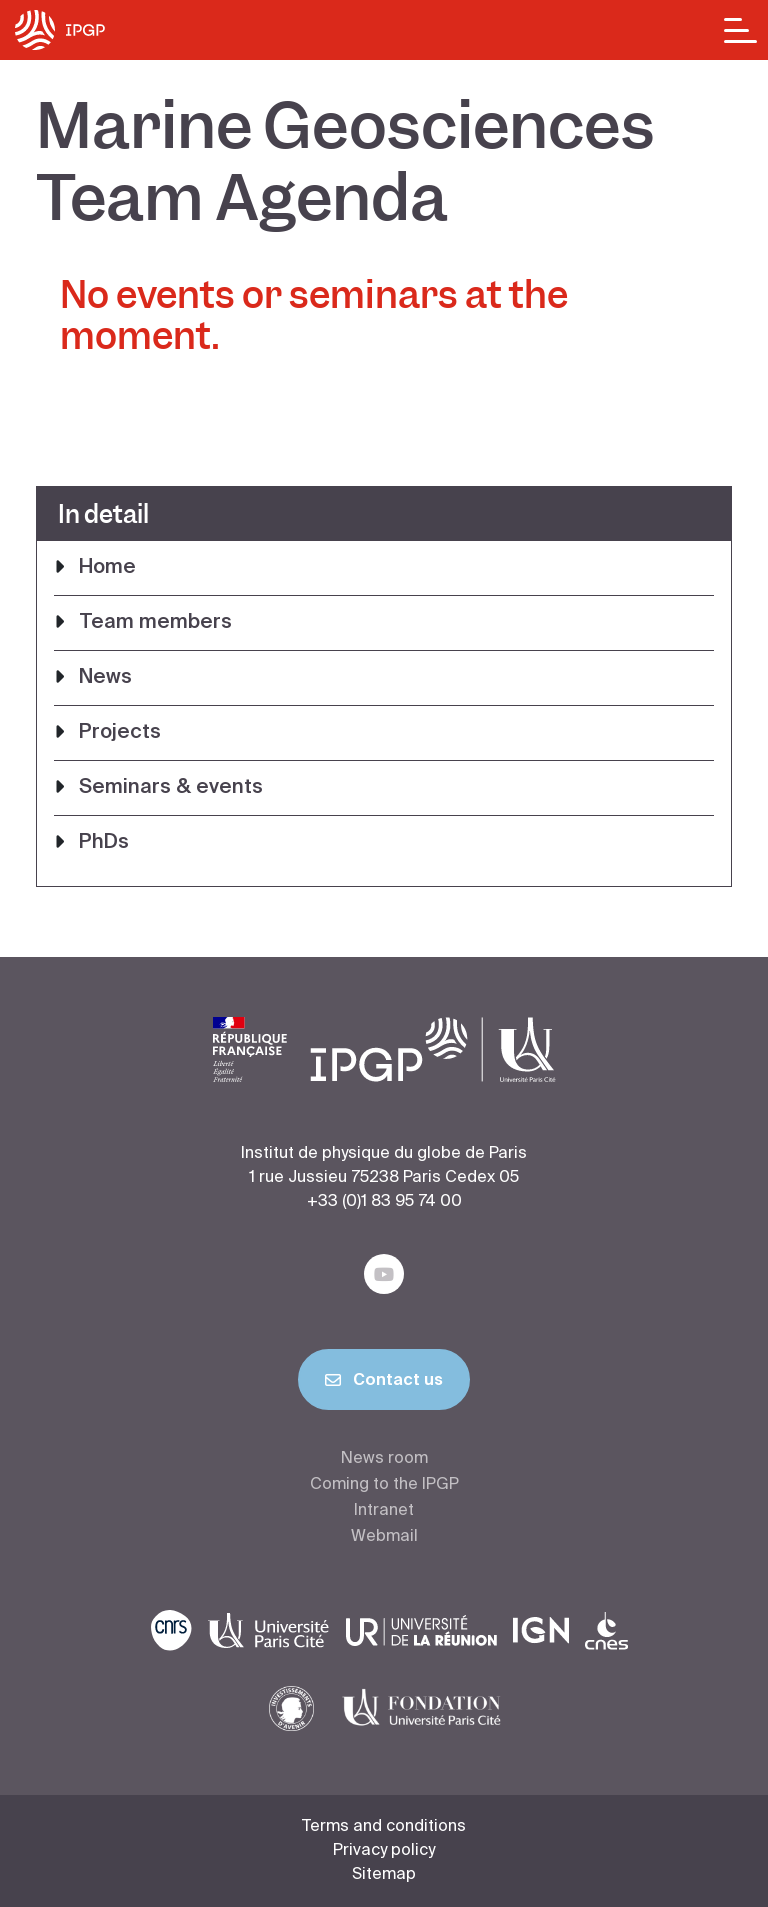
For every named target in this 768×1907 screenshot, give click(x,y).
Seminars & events (171, 788)
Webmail (384, 1537)
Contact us (384, 1384)
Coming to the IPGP (384, 1485)
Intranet (384, 1511)
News (105, 678)
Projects (120, 733)
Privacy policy (384, 1851)
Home (107, 568)
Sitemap (384, 1875)
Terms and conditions (384, 1827)
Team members (155, 623)
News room (384, 1459)
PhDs (104, 843)
